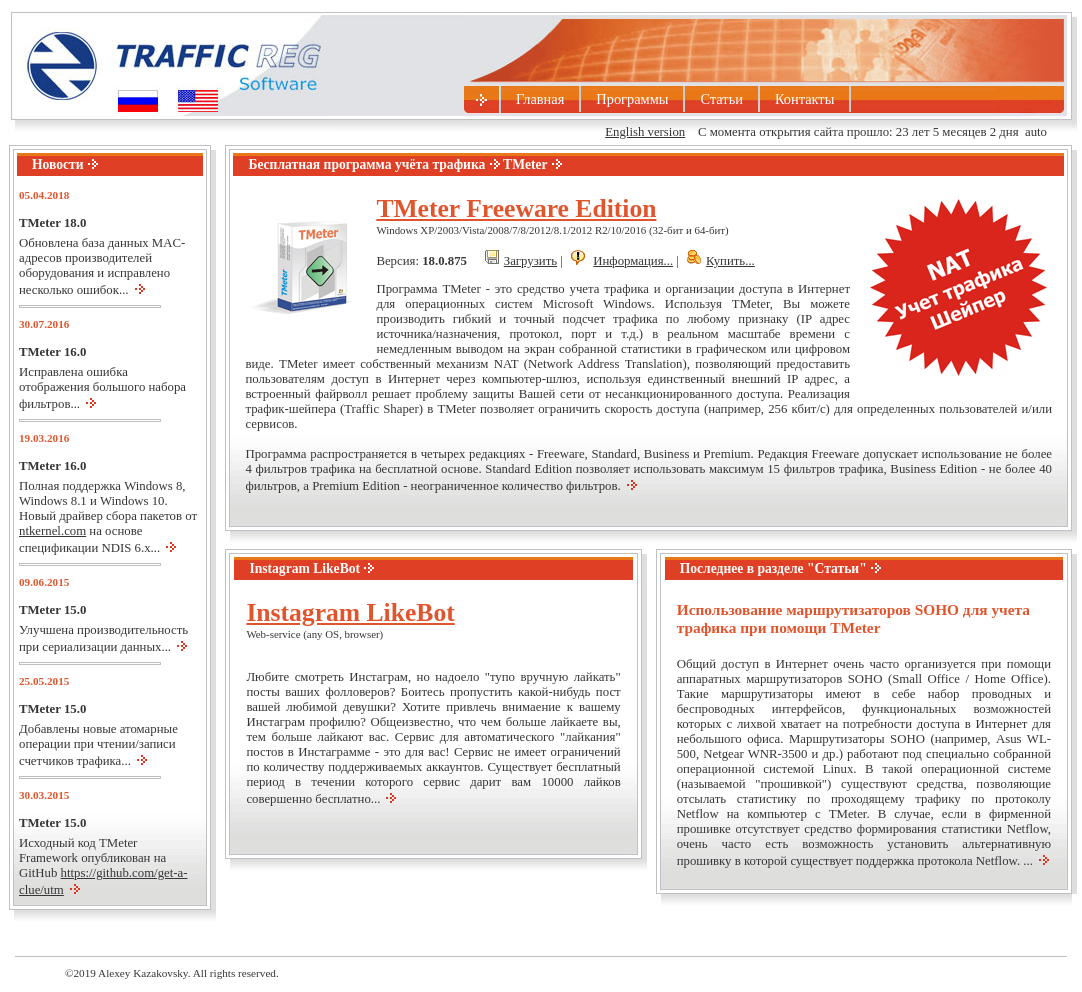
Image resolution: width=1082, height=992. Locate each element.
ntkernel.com (52, 531)
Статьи (721, 99)
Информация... (633, 261)
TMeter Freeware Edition (516, 208)
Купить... (730, 261)
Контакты (804, 99)
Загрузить (530, 261)
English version (645, 132)
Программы (632, 99)
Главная (540, 99)
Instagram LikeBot (350, 612)
